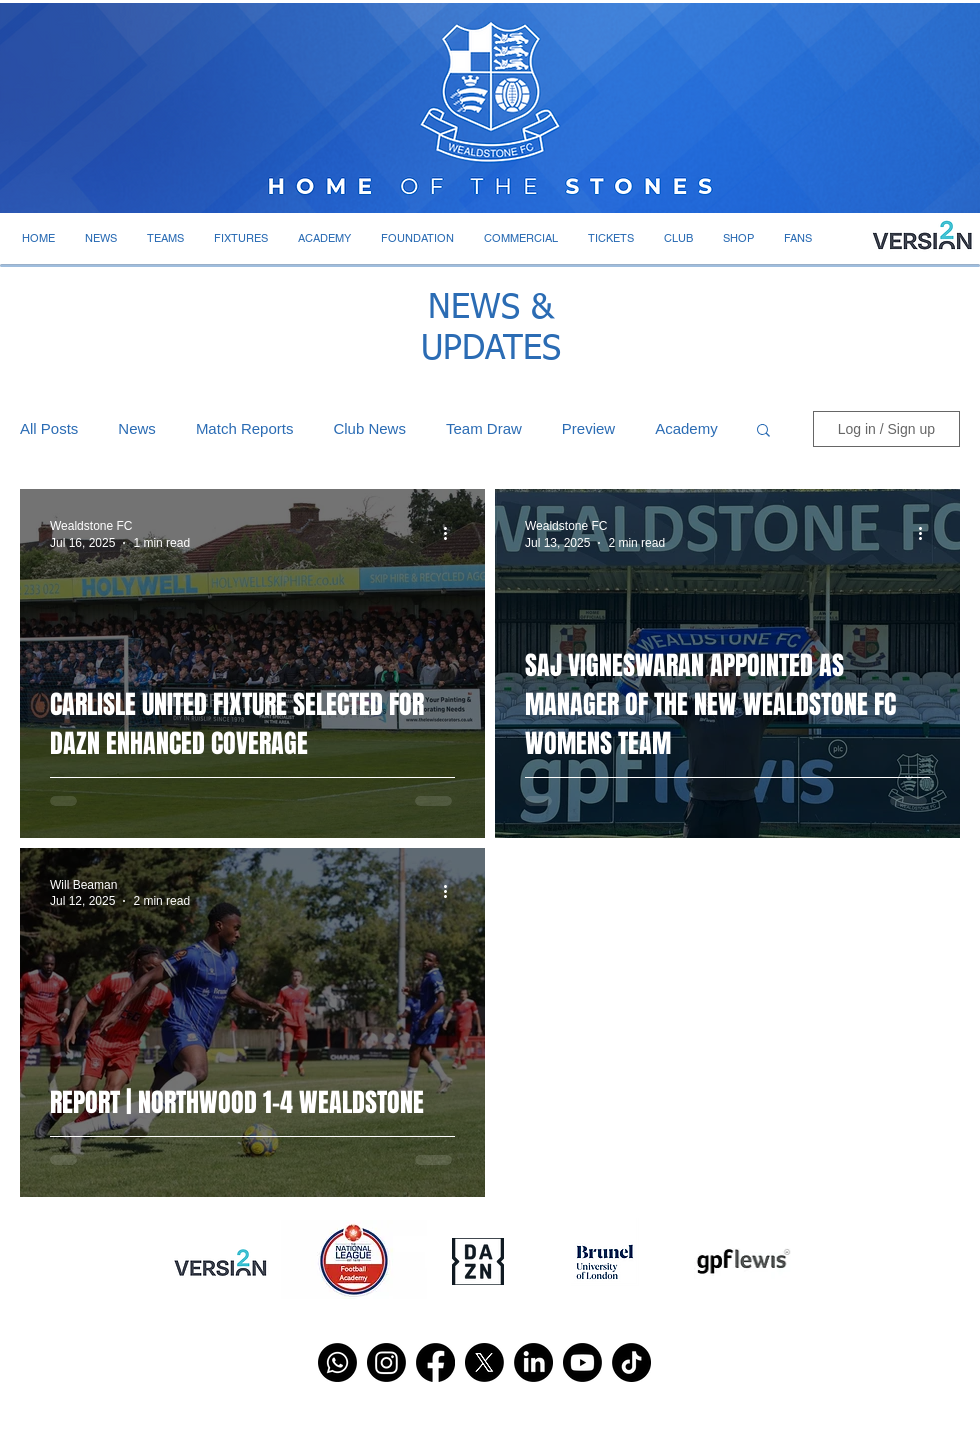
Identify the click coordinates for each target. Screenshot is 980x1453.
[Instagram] (386, 1362)
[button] (101, 238)
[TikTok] (631, 1362)
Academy (686, 428)
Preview (588, 428)
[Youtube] (582, 1362)
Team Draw (484, 428)
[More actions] (452, 533)
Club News (369, 428)
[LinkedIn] (533, 1362)
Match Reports (245, 428)
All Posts (49, 428)
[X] (484, 1362)
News (137, 428)
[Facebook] (435, 1362)
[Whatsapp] (337, 1362)
